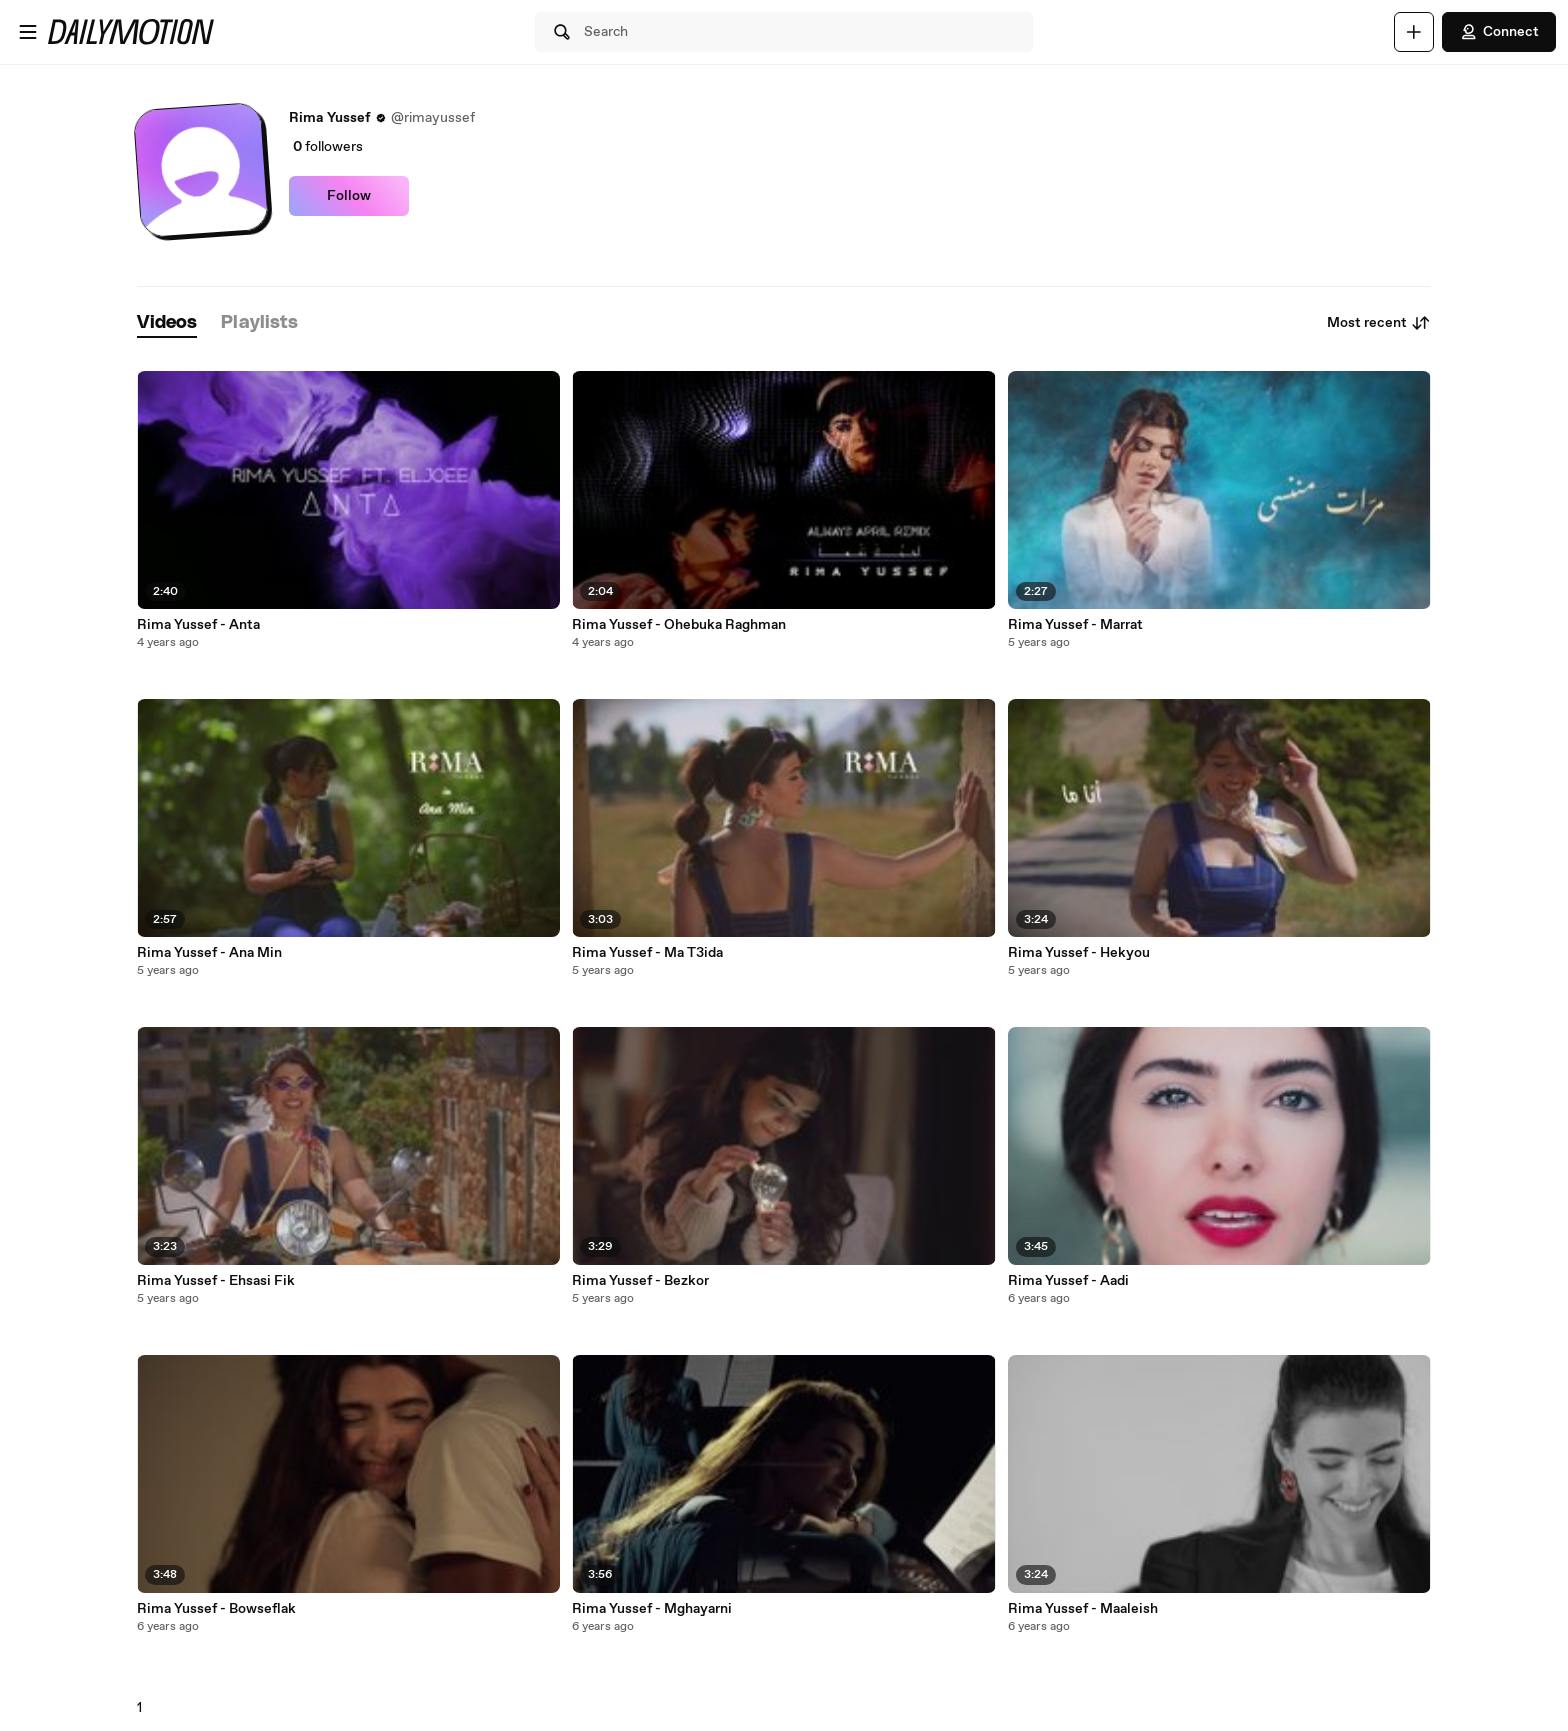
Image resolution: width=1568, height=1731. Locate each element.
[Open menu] (28, 32)
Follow (349, 196)
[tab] (167, 323)
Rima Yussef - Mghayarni (652, 1609)
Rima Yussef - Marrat (1075, 625)
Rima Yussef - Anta (198, 625)
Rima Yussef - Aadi (1068, 1281)
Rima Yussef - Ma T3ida (647, 953)
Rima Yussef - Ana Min (209, 953)
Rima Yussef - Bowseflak (216, 1609)
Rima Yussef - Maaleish (1083, 1609)
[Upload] (1414, 32)
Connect (1499, 32)
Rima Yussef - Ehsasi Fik (216, 1281)
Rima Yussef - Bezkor (640, 1281)
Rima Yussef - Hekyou (1079, 953)
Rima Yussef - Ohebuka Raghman (679, 625)
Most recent (1379, 323)
